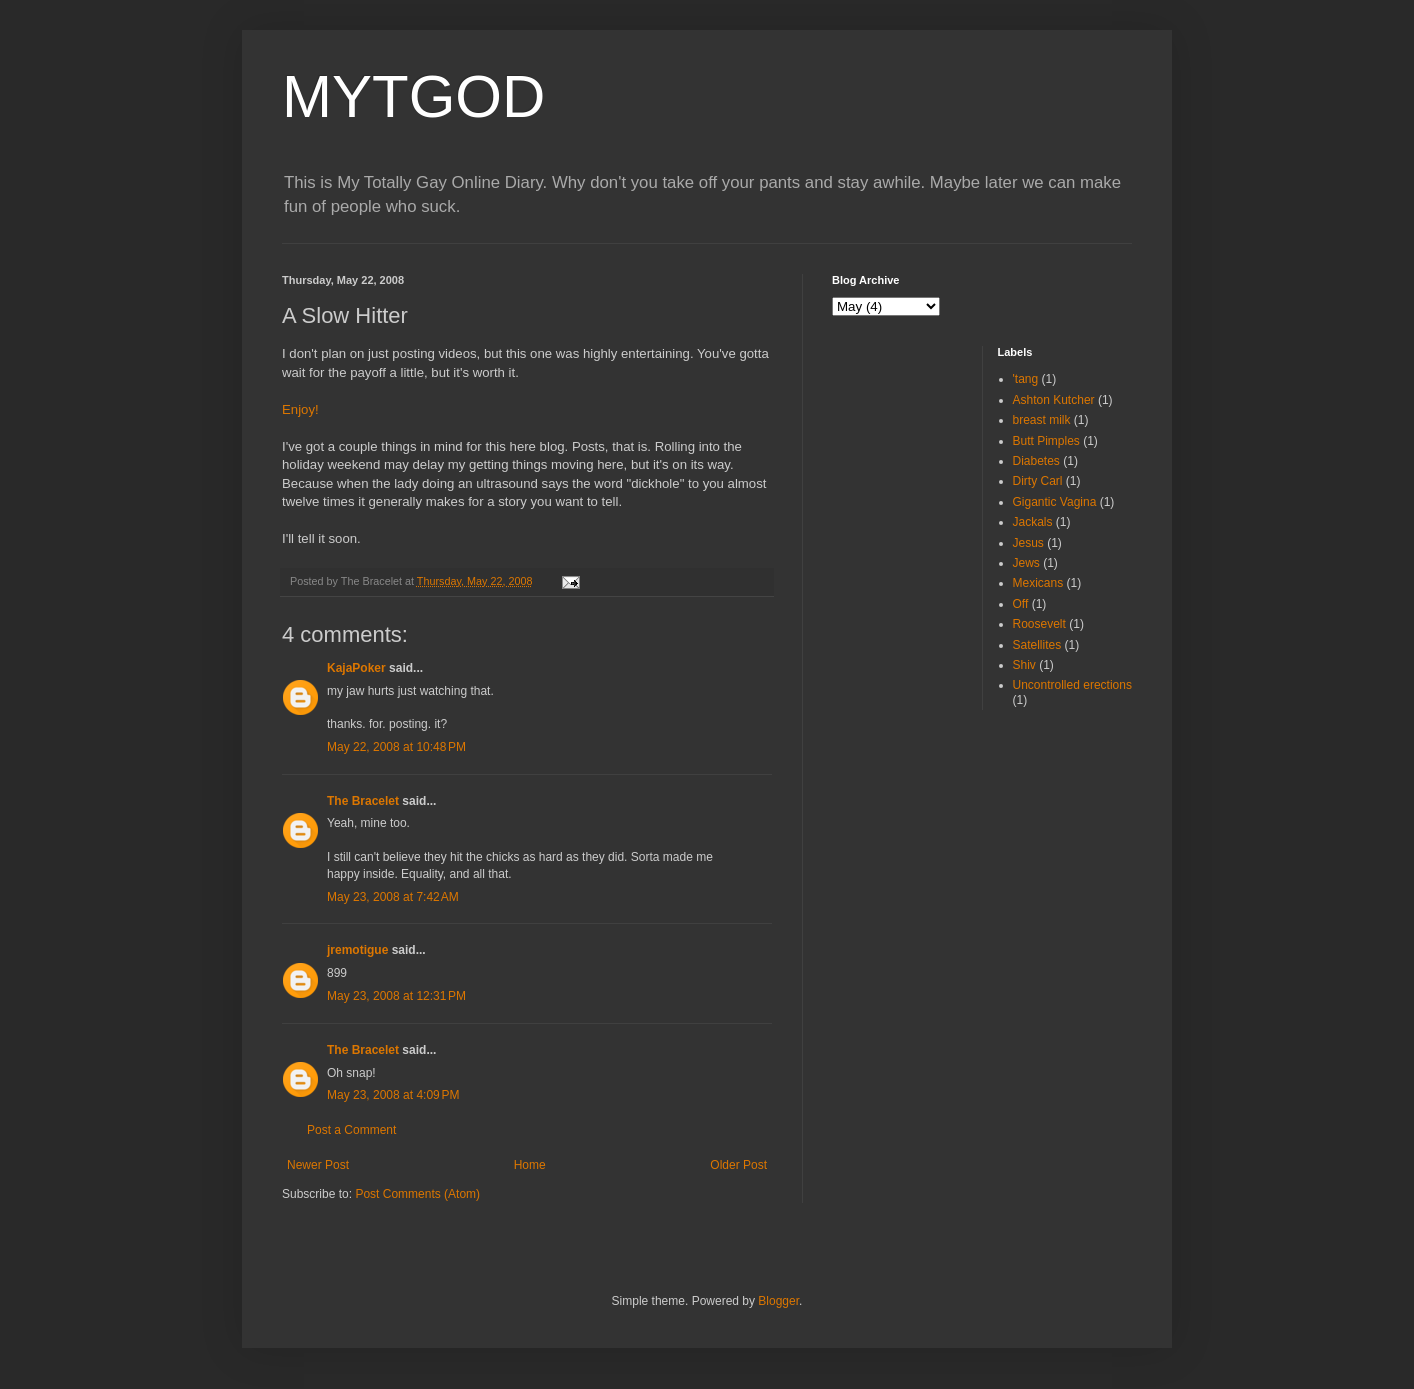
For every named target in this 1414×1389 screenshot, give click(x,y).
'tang (1026, 379)
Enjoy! (300, 409)
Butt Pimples (1046, 441)
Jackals (1033, 522)
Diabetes (1036, 461)
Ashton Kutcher (1054, 400)
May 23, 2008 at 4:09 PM (393, 1095)
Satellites (1037, 645)
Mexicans (1038, 583)
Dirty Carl (1038, 481)
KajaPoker (356, 668)
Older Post (738, 1165)
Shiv (1024, 665)
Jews (1026, 563)
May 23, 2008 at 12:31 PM (396, 996)
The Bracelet (363, 801)
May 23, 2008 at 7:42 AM (393, 897)
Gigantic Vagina (1055, 502)
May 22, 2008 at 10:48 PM (396, 747)
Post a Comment (351, 1130)
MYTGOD (413, 96)
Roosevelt (1039, 624)
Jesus (1028, 543)
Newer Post (318, 1165)
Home (530, 1165)
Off (1021, 604)
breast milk (1042, 420)
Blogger (778, 1301)
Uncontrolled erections (1072, 685)
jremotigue (357, 950)
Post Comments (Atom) (417, 1194)
